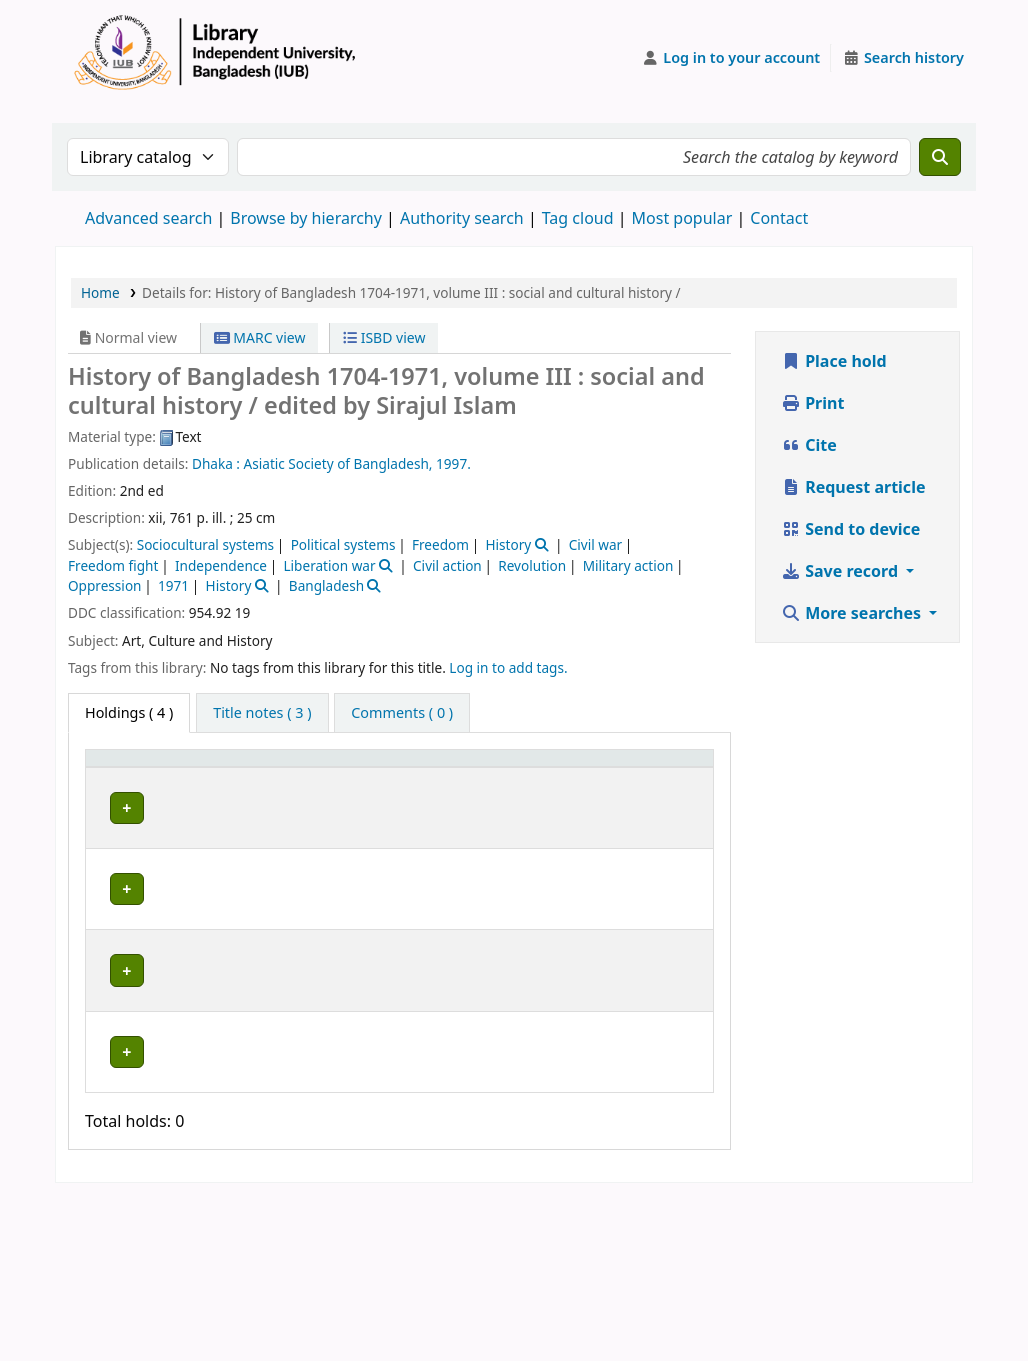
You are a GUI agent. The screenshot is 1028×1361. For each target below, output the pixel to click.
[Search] (940, 157)
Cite (809, 445)
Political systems (343, 544)
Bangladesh (326, 585)
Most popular (682, 218)
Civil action (447, 565)
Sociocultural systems (205, 544)
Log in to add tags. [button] (508, 667)
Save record (841, 571)
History (508, 544)
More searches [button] (853, 613)
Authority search (462, 218)
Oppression (105, 585)
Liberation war (329, 565)
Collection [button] (351, 786)
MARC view (260, 337)
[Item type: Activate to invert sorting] (125, 777)
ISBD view (384, 337)
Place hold (834, 361)
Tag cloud (578, 218)
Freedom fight (113, 565)
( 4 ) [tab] (129, 712)
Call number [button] (454, 777)
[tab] (262, 713)
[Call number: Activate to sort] (474, 777)
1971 (173, 585)
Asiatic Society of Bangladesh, (338, 463)
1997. (453, 463)
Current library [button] (200, 777)
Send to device (850, 529)
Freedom (440, 544)
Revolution (532, 565)
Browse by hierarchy (306, 218)
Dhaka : (216, 463)
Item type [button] (111, 777)
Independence (221, 565)
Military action (628, 565)
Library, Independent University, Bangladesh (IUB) (231, 853)
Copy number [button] (566, 777)
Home (100, 292)
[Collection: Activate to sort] (362, 777)
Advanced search (148, 218)
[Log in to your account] (731, 58)
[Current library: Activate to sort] (235, 777)
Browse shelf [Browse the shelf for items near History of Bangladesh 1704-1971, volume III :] (473, 843)
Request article (853, 487)
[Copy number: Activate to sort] (580, 777)
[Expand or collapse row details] (672, 863)
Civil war (595, 544)
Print (812, 403)
